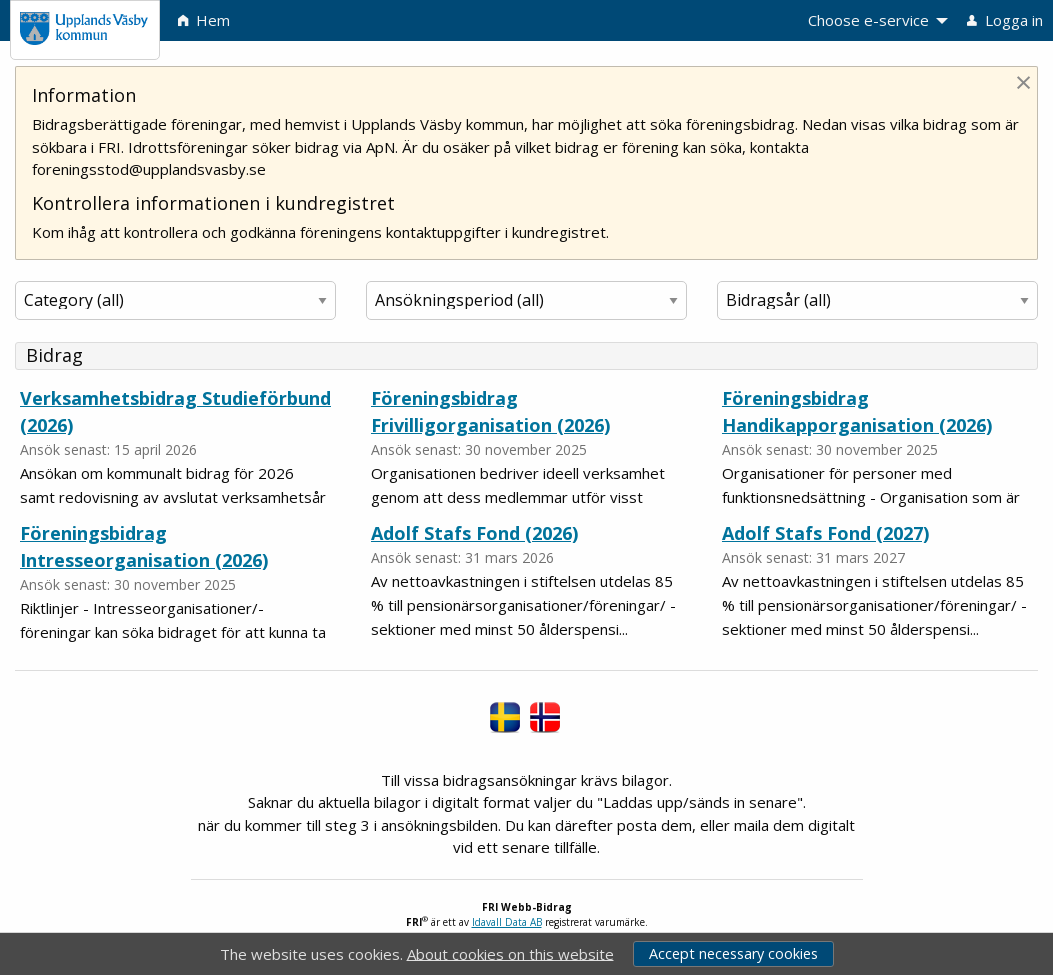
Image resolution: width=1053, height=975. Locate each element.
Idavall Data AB (507, 922)
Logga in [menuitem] (1005, 20)
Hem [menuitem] (204, 20)
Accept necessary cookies (733, 953)
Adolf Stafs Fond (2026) (474, 533)
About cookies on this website (510, 953)
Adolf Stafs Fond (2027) (825, 533)
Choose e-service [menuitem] (868, 20)
